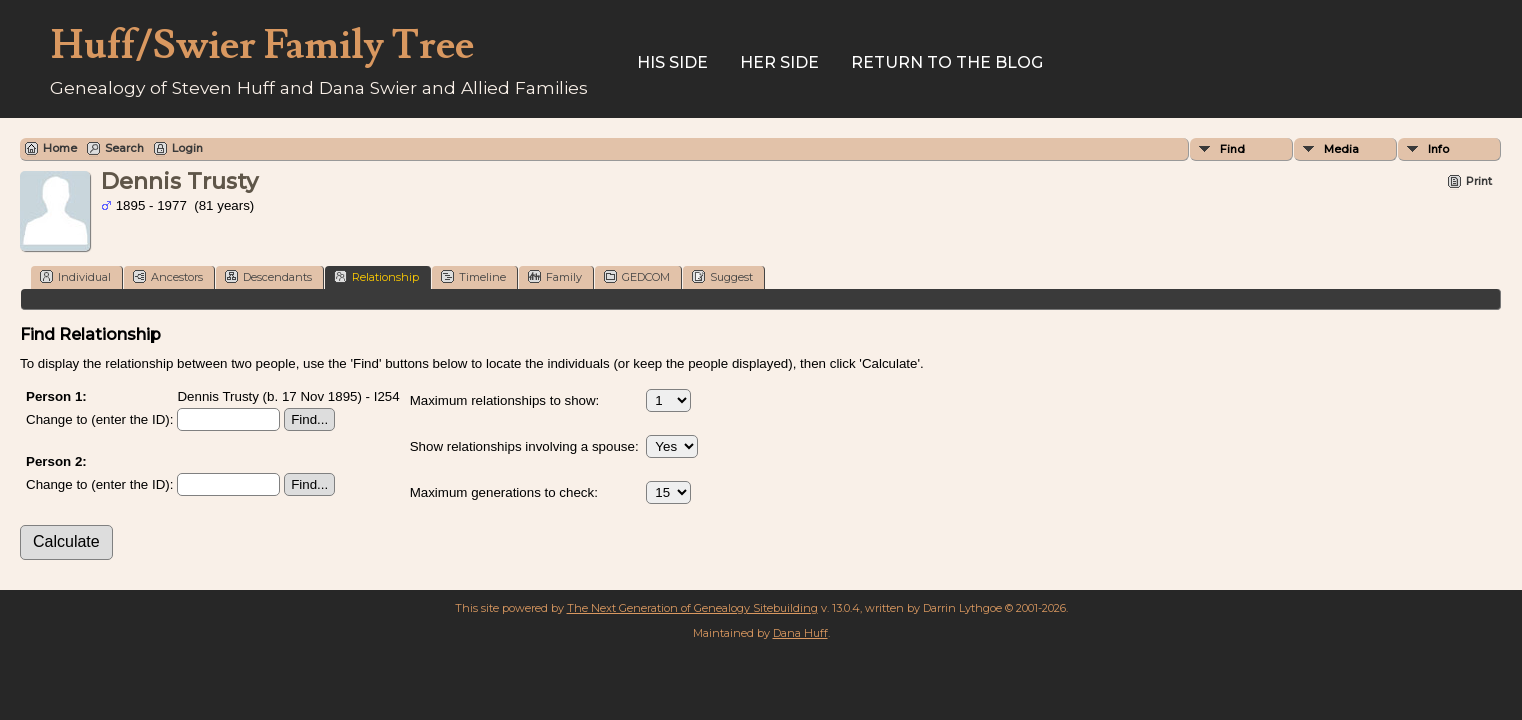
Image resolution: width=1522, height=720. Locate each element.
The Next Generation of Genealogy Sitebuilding (692, 608)
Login (187, 148)
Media (1341, 149)
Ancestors (168, 276)
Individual (75, 276)
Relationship (376, 276)
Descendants (268, 276)
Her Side (779, 62)
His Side (672, 62)
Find (1232, 149)
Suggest (722, 276)
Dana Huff (800, 633)
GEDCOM (637, 276)
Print (1479, 181)
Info (1438, 149)
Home (60, 148)
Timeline (473, 276)
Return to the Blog (947, 62)
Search (124, 148)
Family (555, 276)
